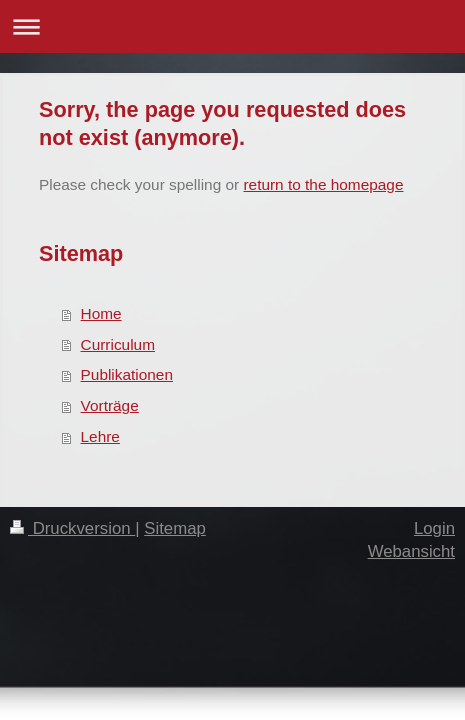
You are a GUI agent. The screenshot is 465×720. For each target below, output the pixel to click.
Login (434, 528)
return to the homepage (323, 184)
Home (101, 313)
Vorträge (110, 405)
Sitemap (175, 528)
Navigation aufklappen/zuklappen (232, 26)
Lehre (100, 436)
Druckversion (72, 528)
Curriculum (118, 344)
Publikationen (127, 374)
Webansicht (411, 551)
